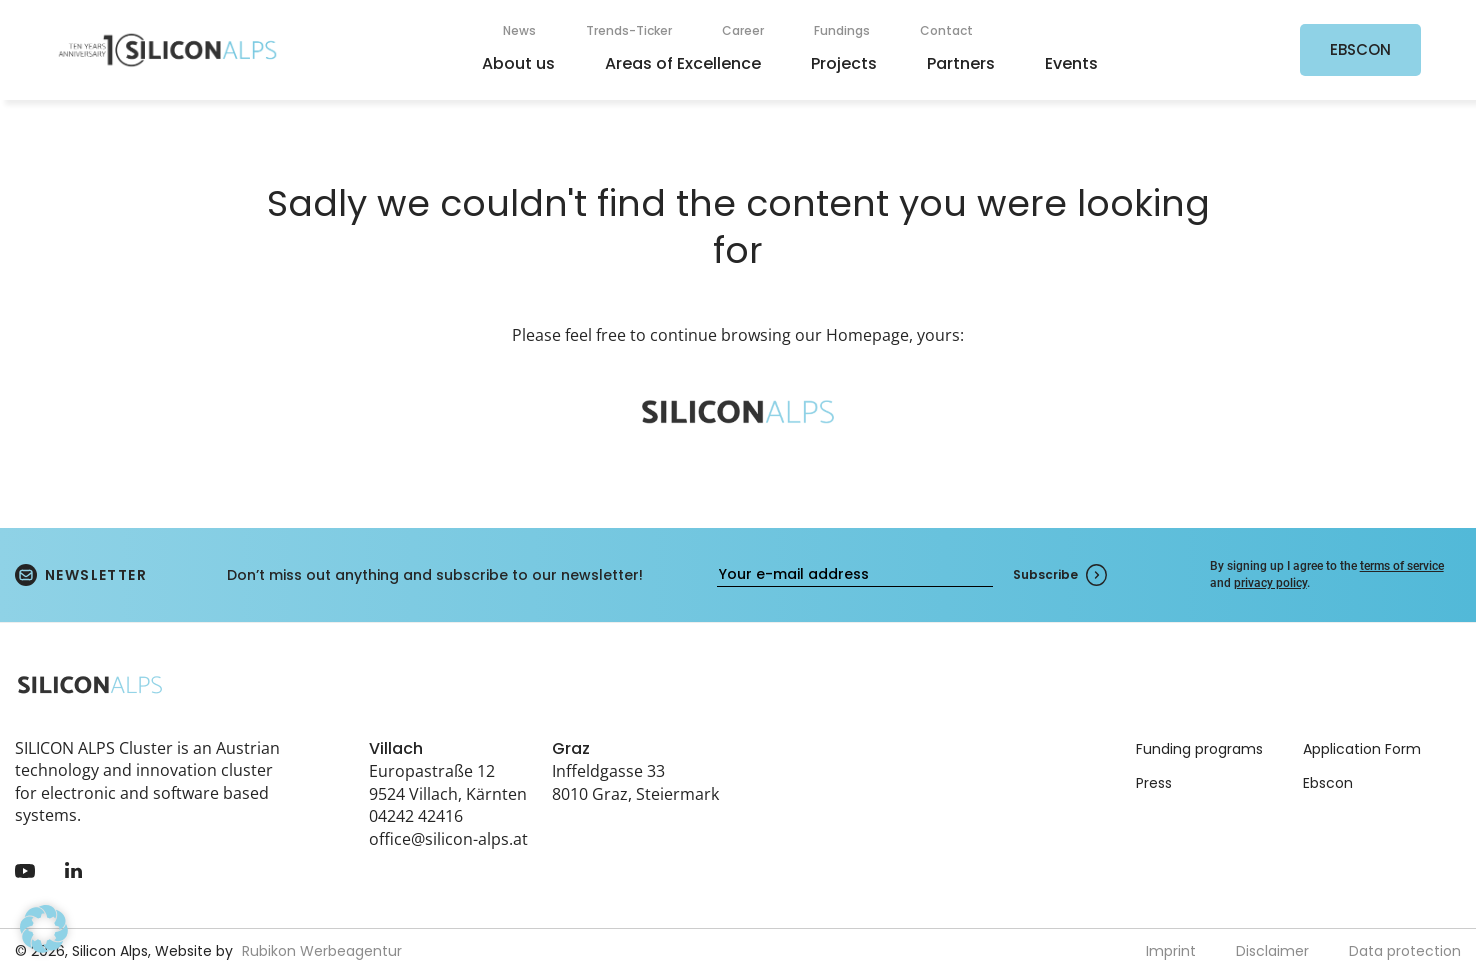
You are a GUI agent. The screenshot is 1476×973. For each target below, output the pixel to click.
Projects (844, 63)
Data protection (1405, 951)
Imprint (1171, 951)
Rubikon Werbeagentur (322, 951)
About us (518, 63)
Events (1071, 63)
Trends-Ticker (629, 30)
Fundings (842, 30)
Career (743, 30)
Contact (946, 30)
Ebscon (1328, 783)
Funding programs (1199, 749)
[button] (44, 929)
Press (1154, 783)
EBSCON (1360, 49)
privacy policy (1270, 583)
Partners (961, 63)
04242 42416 (416, 816)
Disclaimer (1272, 951)
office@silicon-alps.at (448, 839)
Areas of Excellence (683, 63)
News (519, 30)
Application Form (1362, 749)
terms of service (1402, 566)
